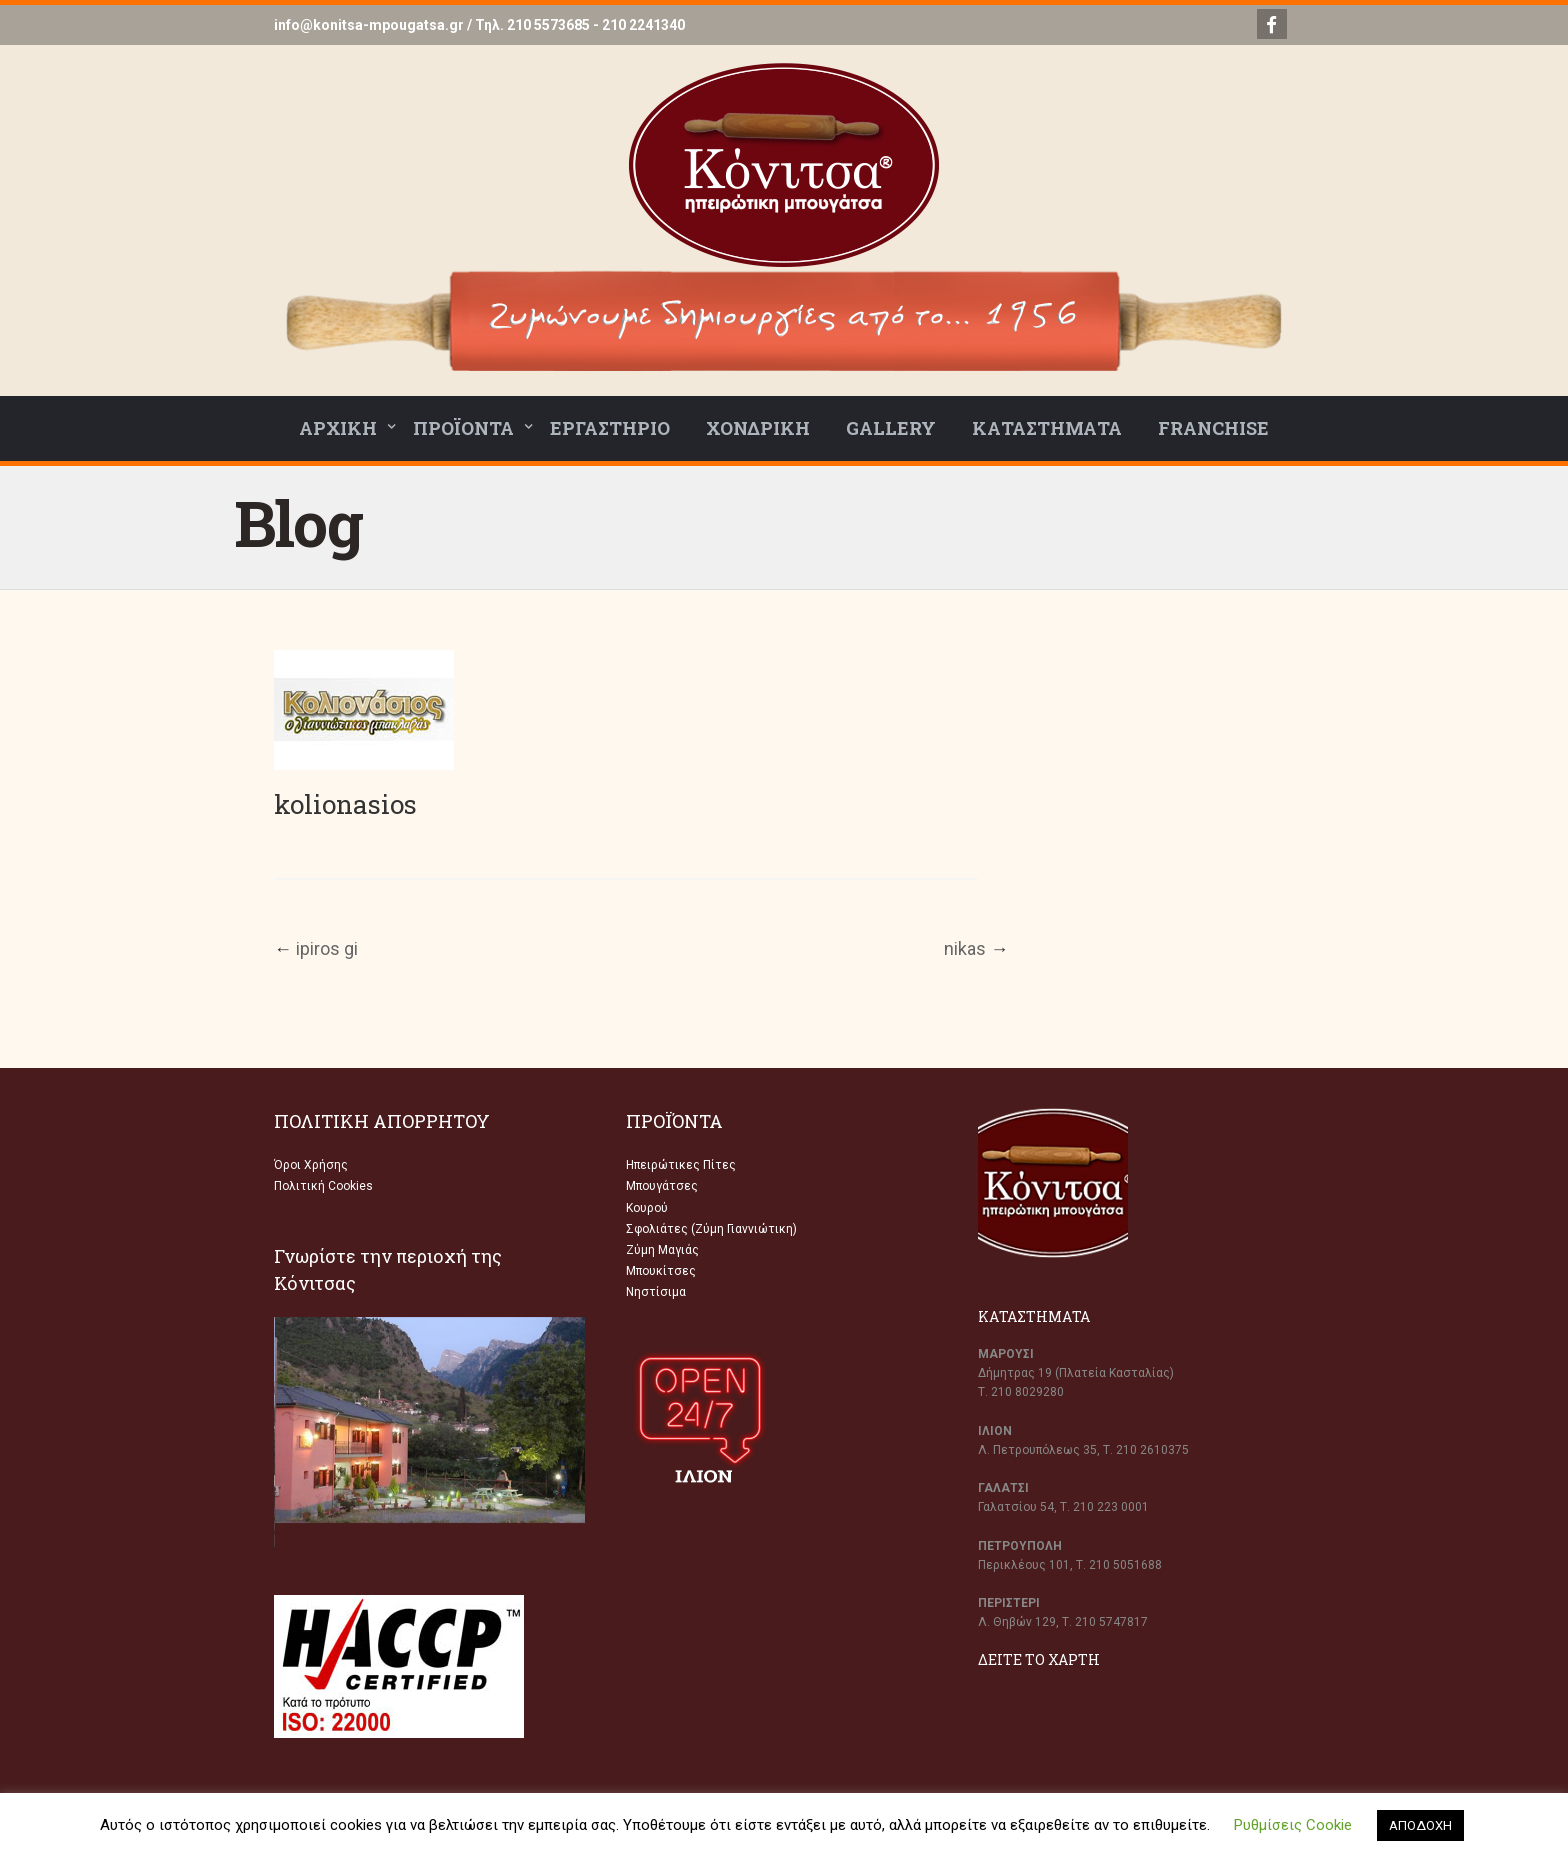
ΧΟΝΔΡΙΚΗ (758, 428)
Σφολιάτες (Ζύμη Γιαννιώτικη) (711, 1229)
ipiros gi (327, 948)
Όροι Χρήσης (311, 1165)
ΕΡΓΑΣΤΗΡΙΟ (610, 428)
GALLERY (891, 428)
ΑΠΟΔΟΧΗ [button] (1420, 1825)
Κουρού (647, 1208)
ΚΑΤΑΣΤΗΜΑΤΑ (1047, 428)
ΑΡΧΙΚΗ (338, 428)
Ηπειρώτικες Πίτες (681, 1165)
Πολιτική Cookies (323, 1186)
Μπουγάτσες (662, 1186)
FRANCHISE (1213, 428)
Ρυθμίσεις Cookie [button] (1293, 1825)
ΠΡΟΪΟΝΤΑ (463, 428)
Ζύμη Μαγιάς (662, 1250)
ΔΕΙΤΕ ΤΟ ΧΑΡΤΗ (1039, 1659)
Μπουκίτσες (661, 1271)
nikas (965, 948)
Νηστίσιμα (656, 1292)
